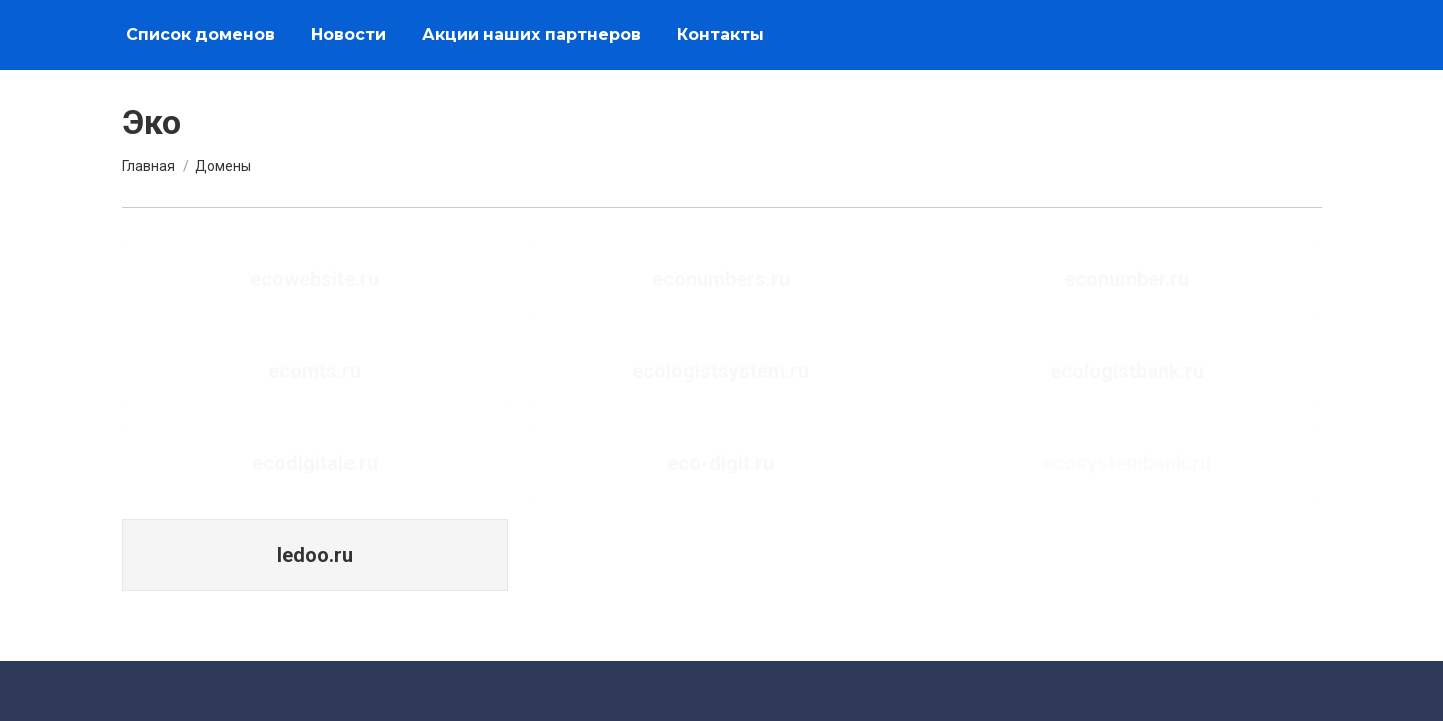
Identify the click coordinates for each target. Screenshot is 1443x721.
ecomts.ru (314, 371)
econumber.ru (1126, 279)
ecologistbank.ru (1127, 371)
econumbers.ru (721, 279)
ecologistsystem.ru (720, 371)
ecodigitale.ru (315, 463)
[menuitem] (200, 35)
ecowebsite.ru (314, 279)
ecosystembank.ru (1126, 463)
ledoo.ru (315, 555)
